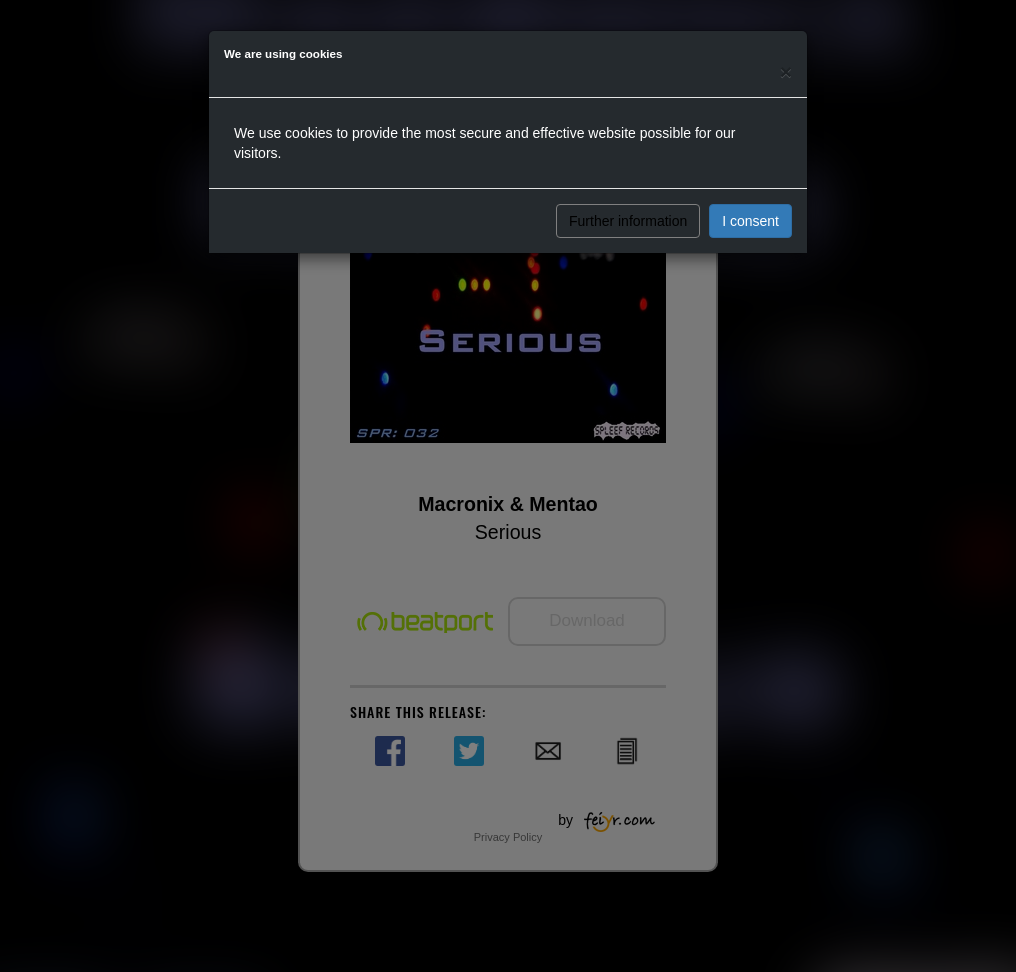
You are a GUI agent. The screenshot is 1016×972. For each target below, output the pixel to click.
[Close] (786, 71)
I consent (750, 221)
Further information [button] (628, 221)
